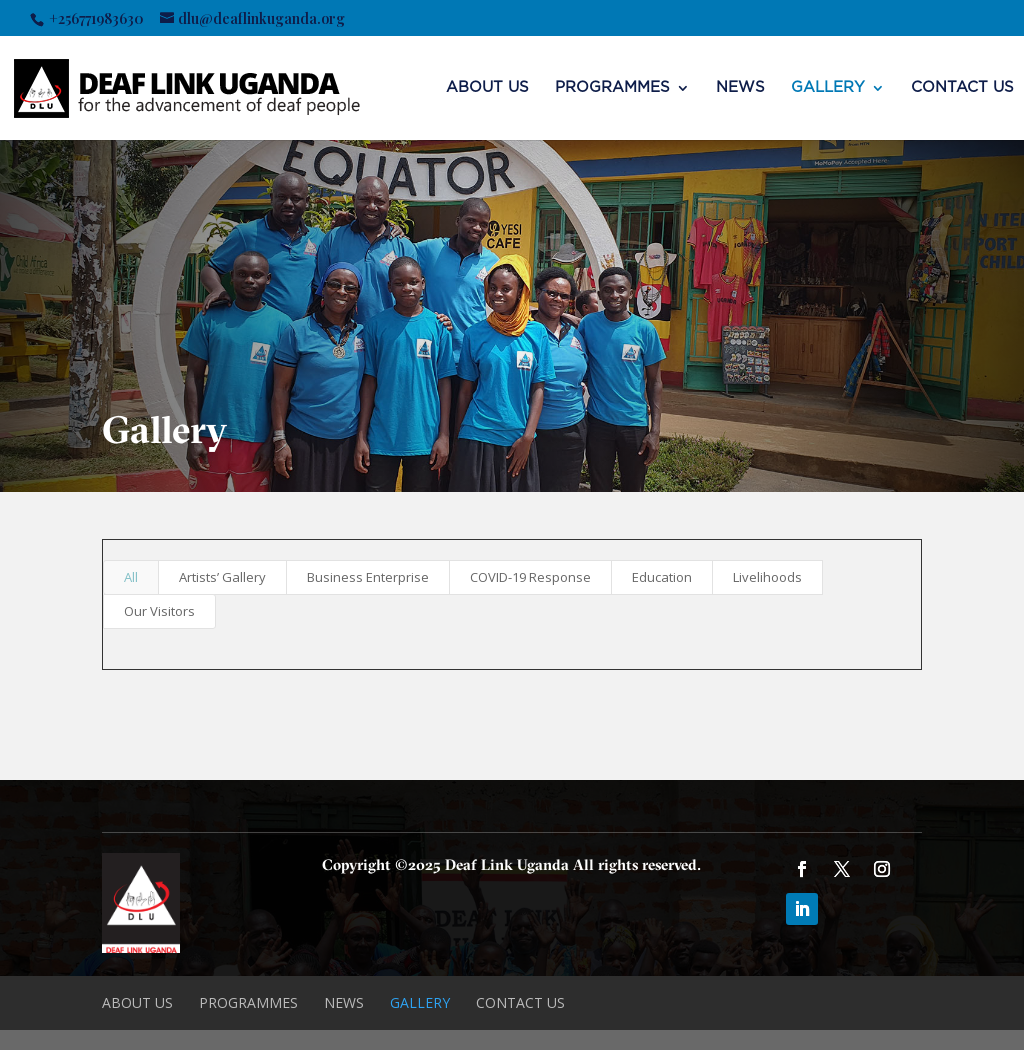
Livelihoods (767, 577)
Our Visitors (159, 611)
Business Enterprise (368, 577)
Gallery (828, 88)
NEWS (740, 88)
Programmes (612, 88)
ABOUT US (487, 88)
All (131, 577)
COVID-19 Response (530, 577)
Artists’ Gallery (222, 577)
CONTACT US (962, 88)
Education (662, 577)
